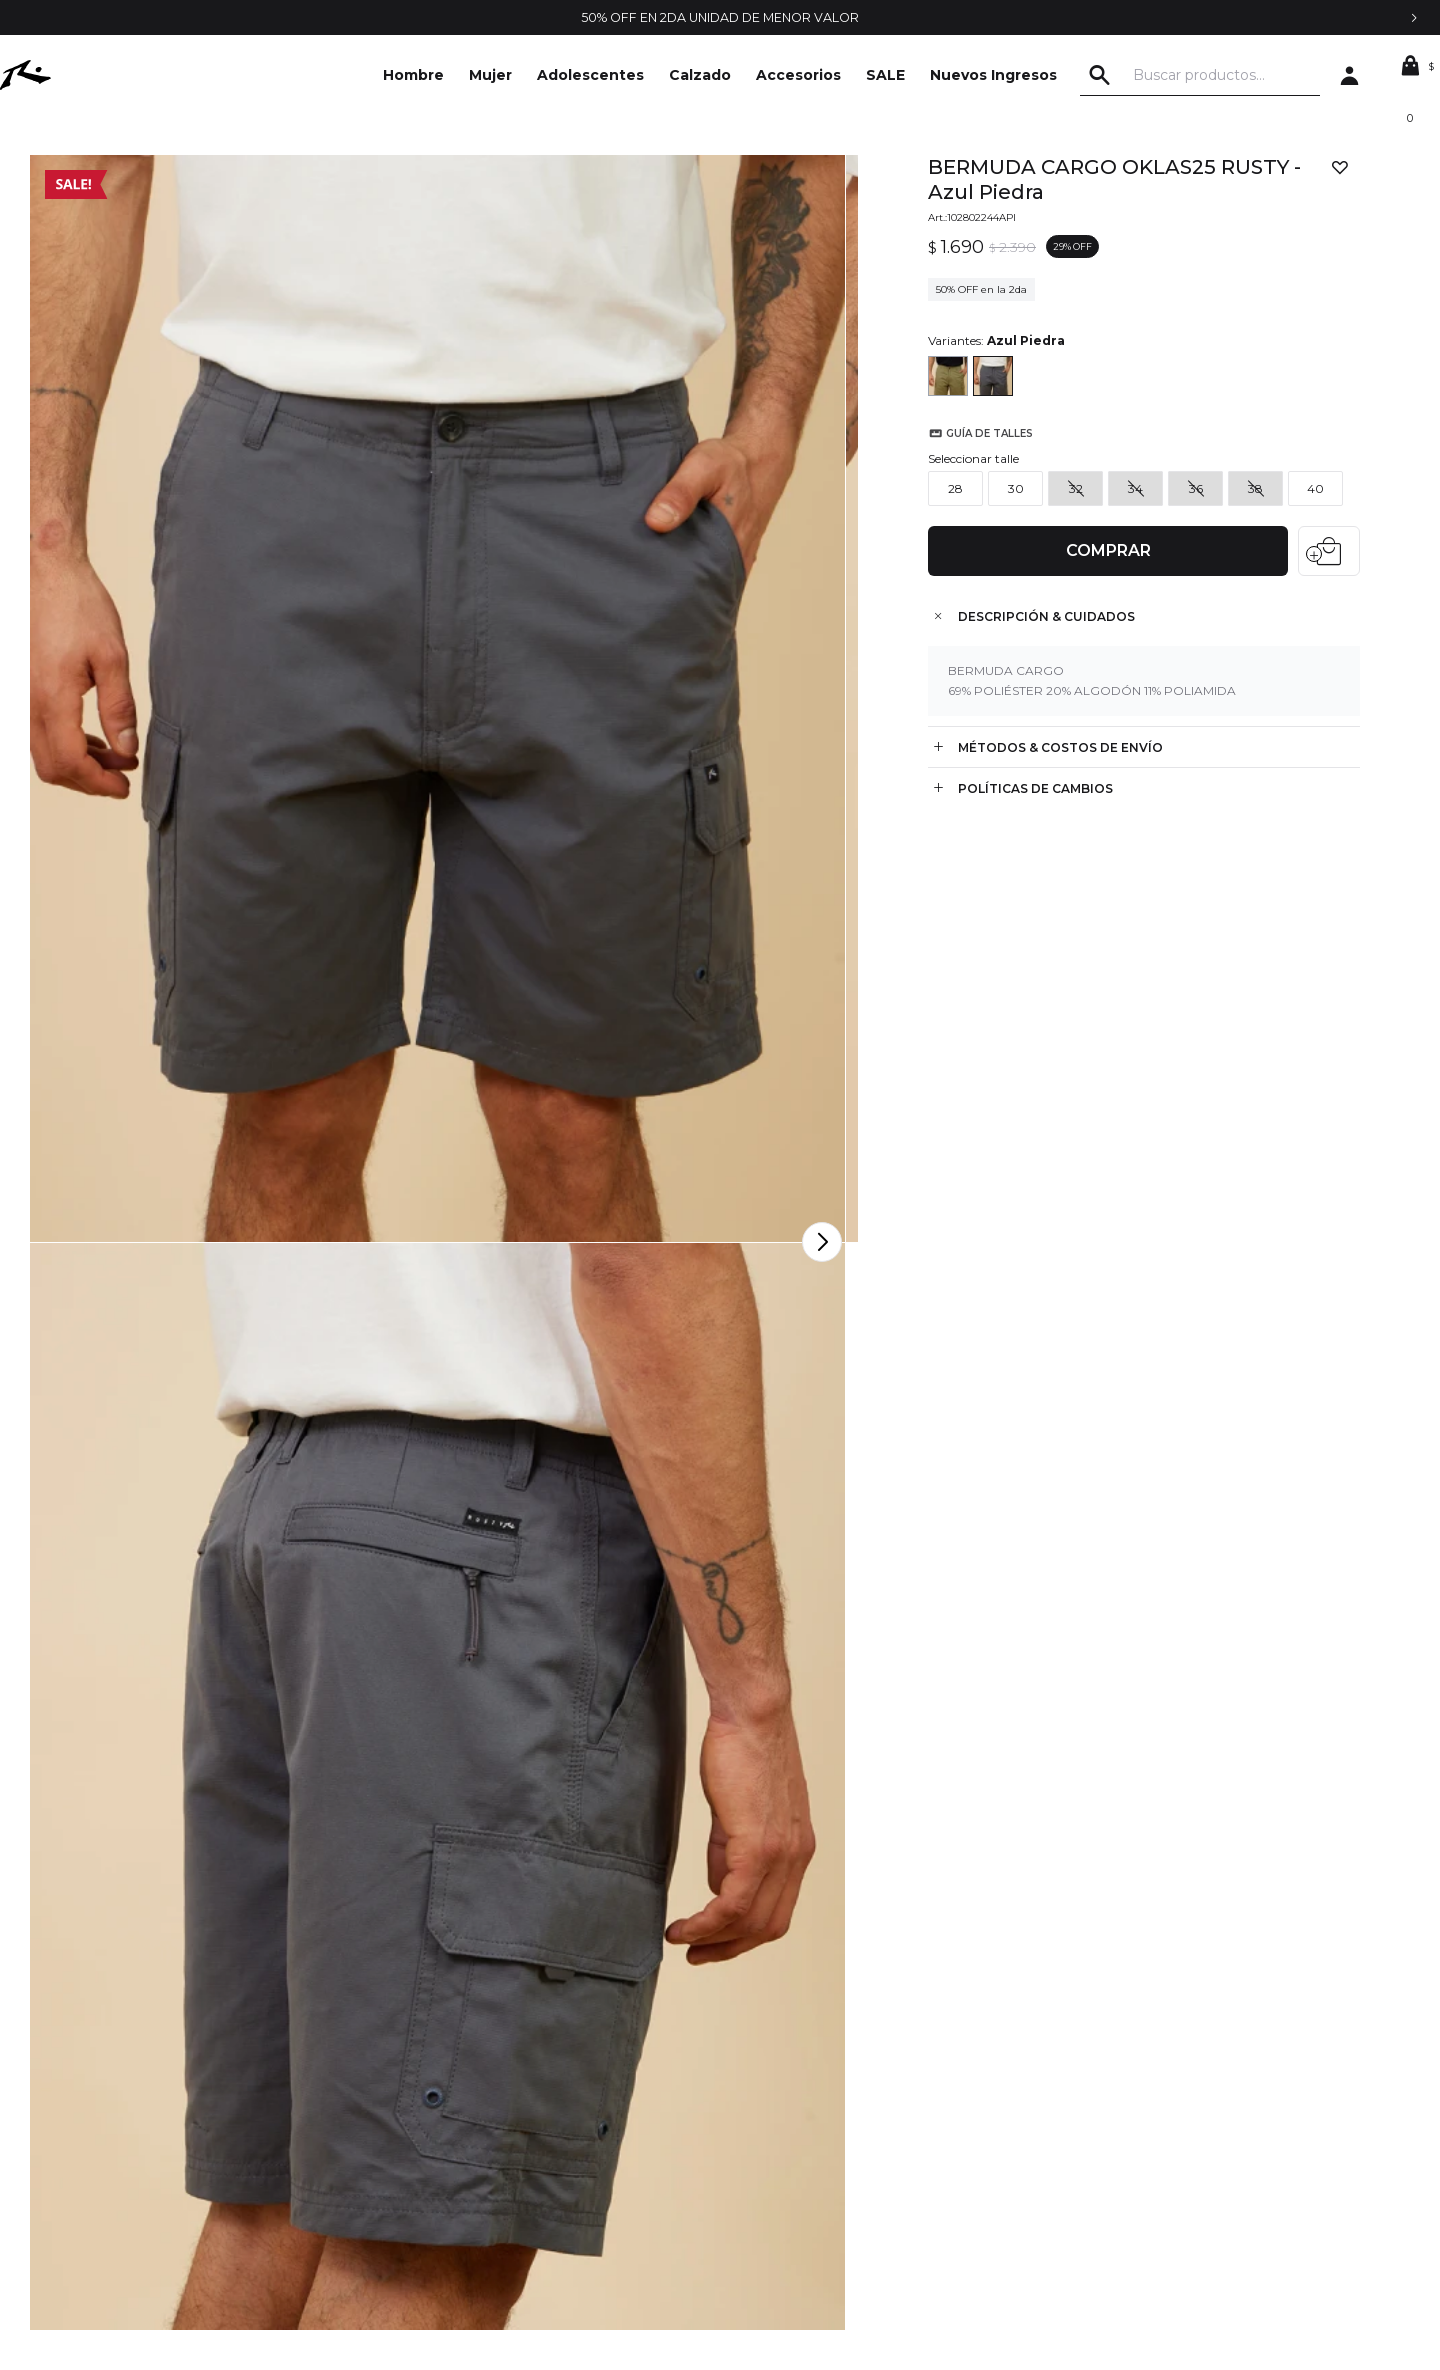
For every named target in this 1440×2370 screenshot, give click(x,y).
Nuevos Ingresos (993, 75)
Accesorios (798, 75)
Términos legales (464, 2076)
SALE (885, 75)
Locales (125, 2166)
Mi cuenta (752, 2076)
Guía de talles (976, 498)
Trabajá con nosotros (167, 2136)
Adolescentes (590, 75)
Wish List (747, 2166)
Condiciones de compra (488, 2106)
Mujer (490, 75)
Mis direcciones (770, 2136)
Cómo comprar (460, 2136)
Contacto (131, 2106)
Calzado (700, 75)
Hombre (413, 75)
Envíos (430, 2166)
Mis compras (760, 2106)
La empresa (138, 2076)
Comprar (1101, 535)
